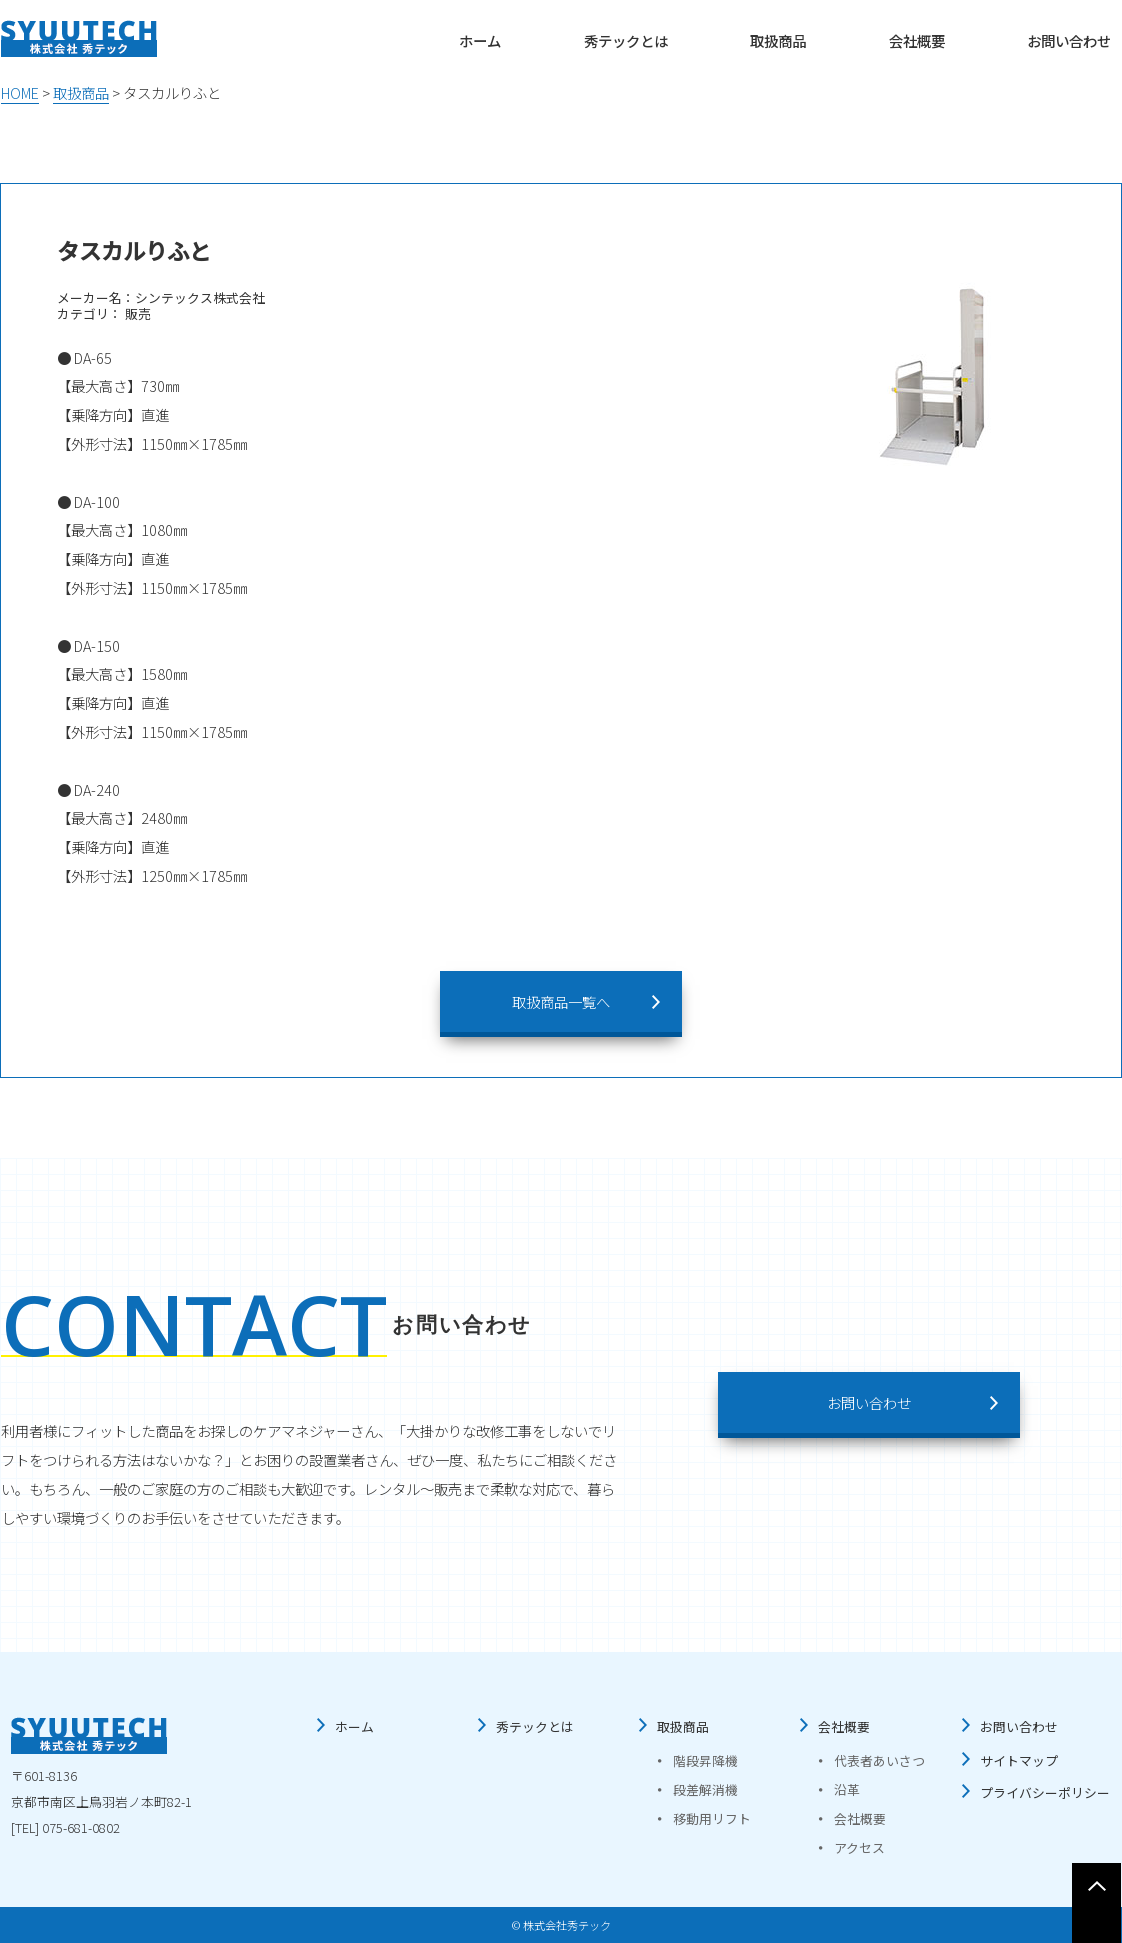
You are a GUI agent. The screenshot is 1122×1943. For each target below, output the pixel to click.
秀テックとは (626, 40)
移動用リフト (712, 1818)
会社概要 (917, 40)
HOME (20, 92)
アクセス (859, 1847)
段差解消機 (705, 1789)
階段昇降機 (705, 1760)
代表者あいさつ (879, 1760)
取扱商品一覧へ (561, 1001)
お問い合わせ (1069, 40)
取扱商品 (778, 40)
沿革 (847, 1789)
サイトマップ (1019, 1760)
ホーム (480, 40)
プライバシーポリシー (1045, 1792)
